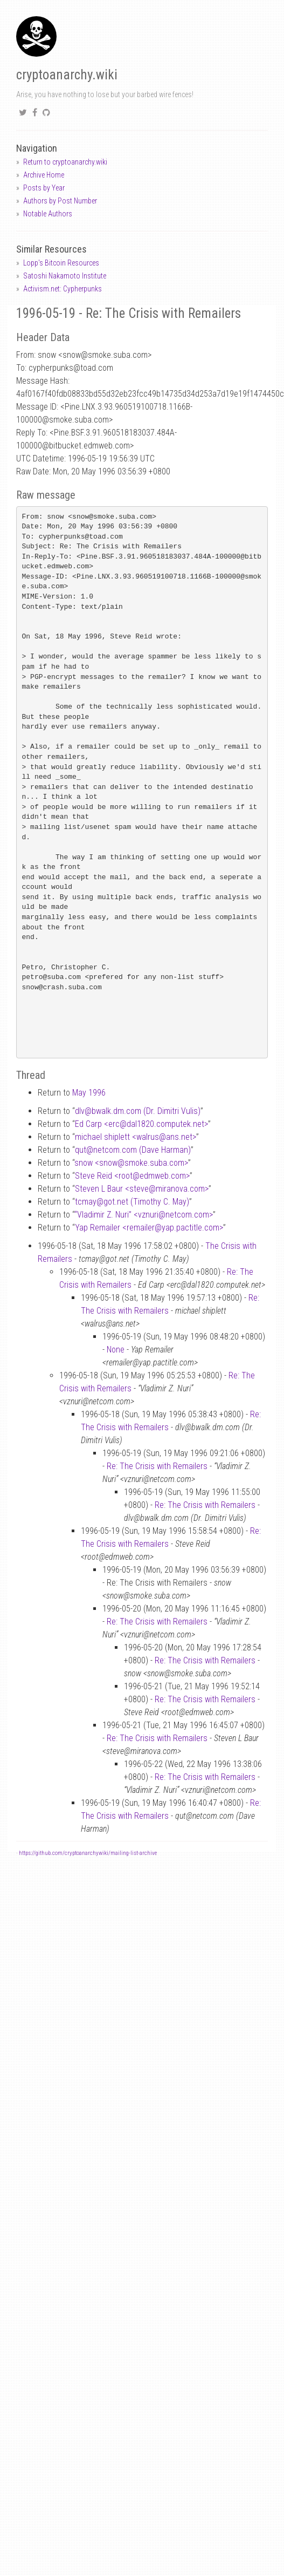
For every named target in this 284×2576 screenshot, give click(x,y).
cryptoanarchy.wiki (66, 75)
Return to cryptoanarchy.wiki (65, 162)
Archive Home (43, 175)
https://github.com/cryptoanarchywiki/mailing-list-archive (88, 1853)
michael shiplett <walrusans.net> (135, 1137)
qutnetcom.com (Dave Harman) (133, 1150)
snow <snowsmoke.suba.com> (131, 1163)
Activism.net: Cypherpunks (62, 288)
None (115, 1349)
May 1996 (89, 1093)
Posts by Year (44, 187)
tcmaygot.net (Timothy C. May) (132, 1202)
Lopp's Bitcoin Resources (61, 263)
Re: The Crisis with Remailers (157, 1466)
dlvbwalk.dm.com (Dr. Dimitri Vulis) (137, 1111)
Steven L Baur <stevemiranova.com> (142, 1189)
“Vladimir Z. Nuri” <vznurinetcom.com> (143, 1214)
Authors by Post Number (60, 200)
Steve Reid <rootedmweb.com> (132, 1176)
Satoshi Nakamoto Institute (64, 275)
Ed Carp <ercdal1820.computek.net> (141, 1124)
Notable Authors (47, 213)
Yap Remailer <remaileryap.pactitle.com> (149, 1227)
